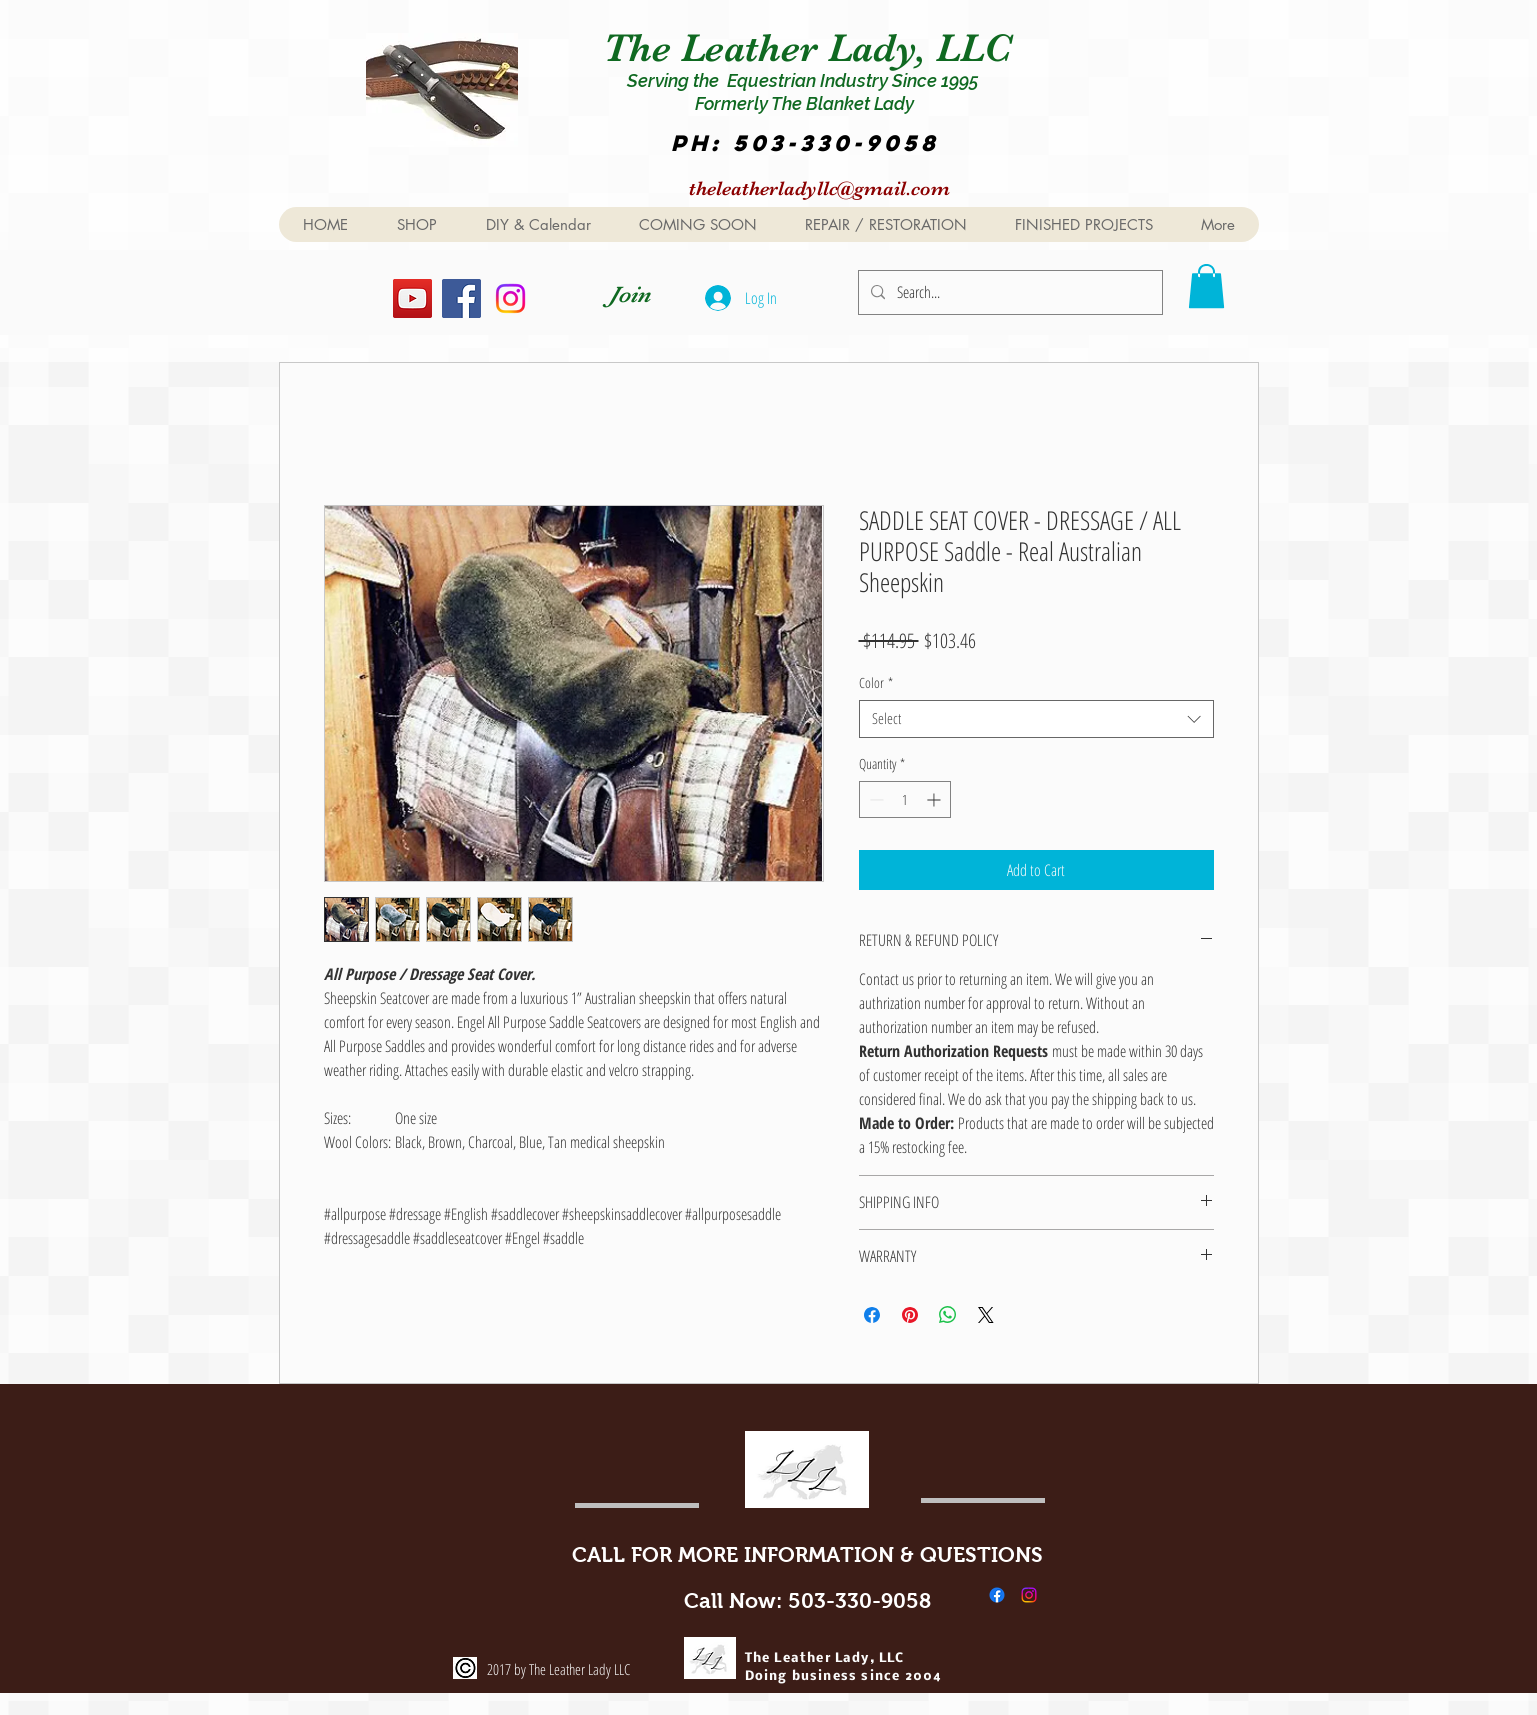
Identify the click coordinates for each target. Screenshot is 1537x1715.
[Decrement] (874, 799)
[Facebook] (461, 298)
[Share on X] (986, 1315)
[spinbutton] (905, 799)
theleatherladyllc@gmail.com (819, 188)
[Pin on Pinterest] (910, 1315)
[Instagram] (510, 298)
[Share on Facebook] (872, 1315)
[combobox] (1036, 719)
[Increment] (935, 799)
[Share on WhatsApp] (948, 1315)
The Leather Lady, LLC (812, 48)
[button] (1206, 286)
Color (876, 683)
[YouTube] (412, 298)
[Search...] (1008, 292)
